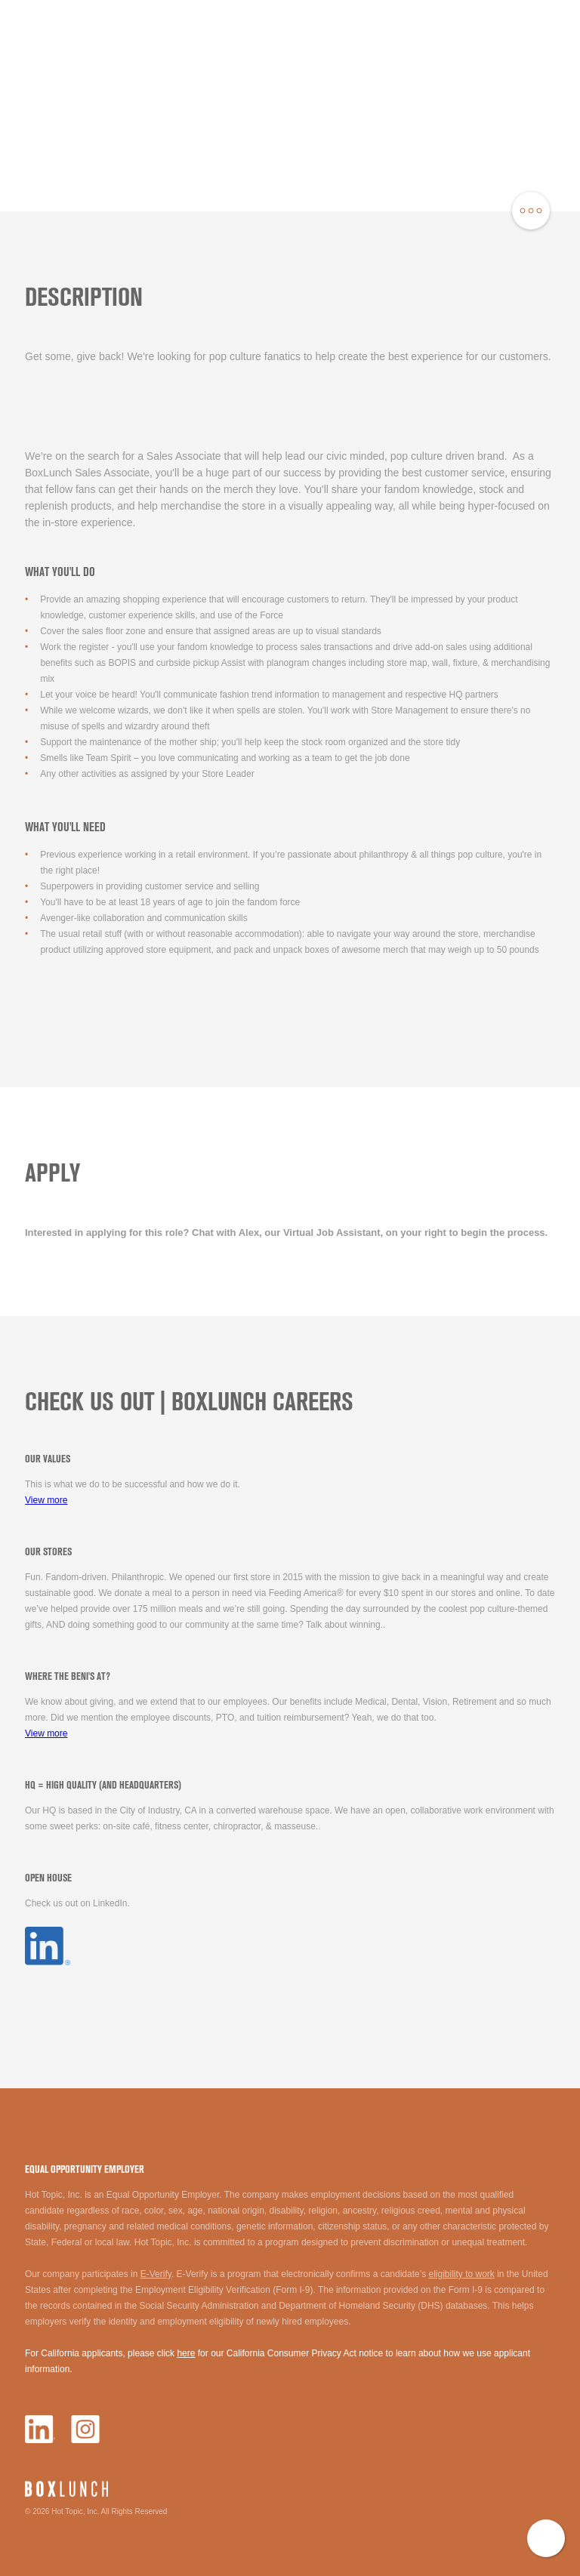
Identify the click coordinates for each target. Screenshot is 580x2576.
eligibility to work (461, 2274)
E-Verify (155, 2274)
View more (46, 1500)
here (186, 2353)
